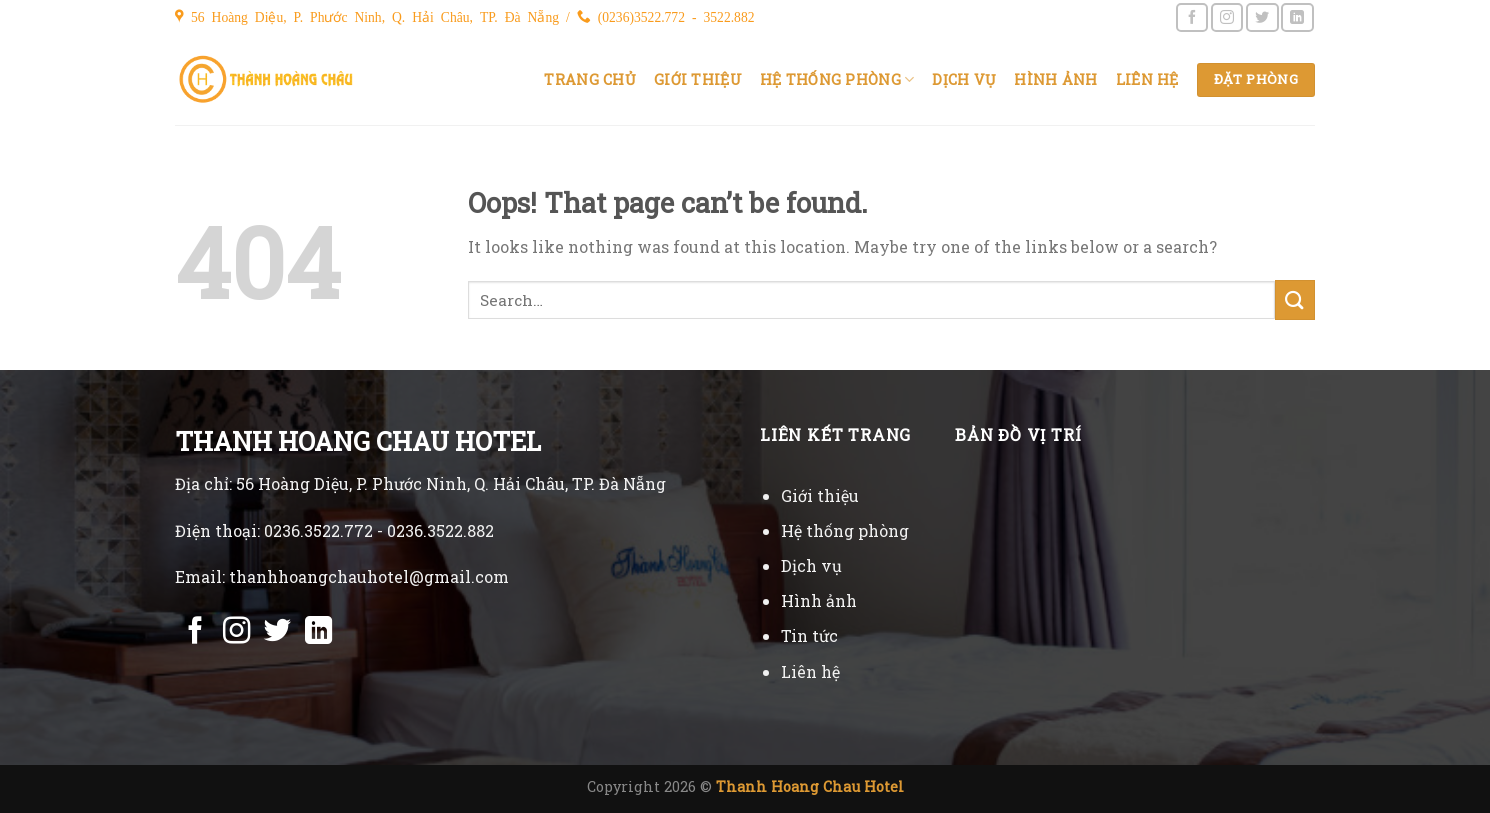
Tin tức (809, 635)
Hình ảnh (1055, 79)
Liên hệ (1147, 79)
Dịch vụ (964, 79)
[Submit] (1295, 299)
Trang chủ (590, 79)
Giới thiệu (698, 79)
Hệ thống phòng (837, 80)
